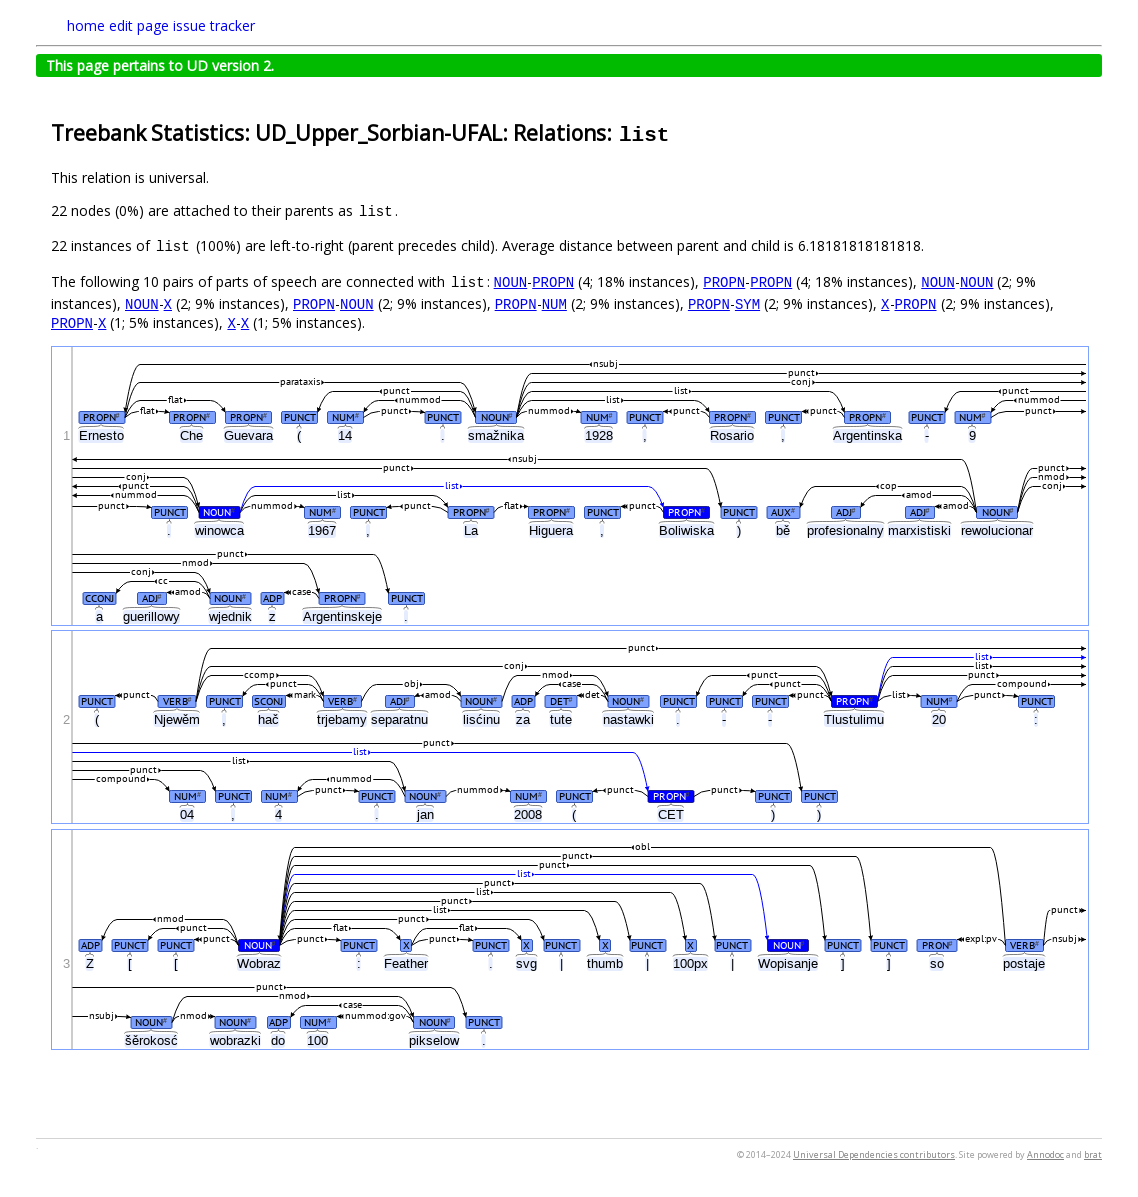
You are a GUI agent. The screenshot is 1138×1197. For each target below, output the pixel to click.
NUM (554, 303)
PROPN (553, 281)
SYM (747, 303)
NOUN (511, 281)
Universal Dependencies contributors (874, 1154)
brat (1093, 1154)
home (86, 25)
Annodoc (1045, 1154)
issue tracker (214, 25)
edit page (139, 25)
